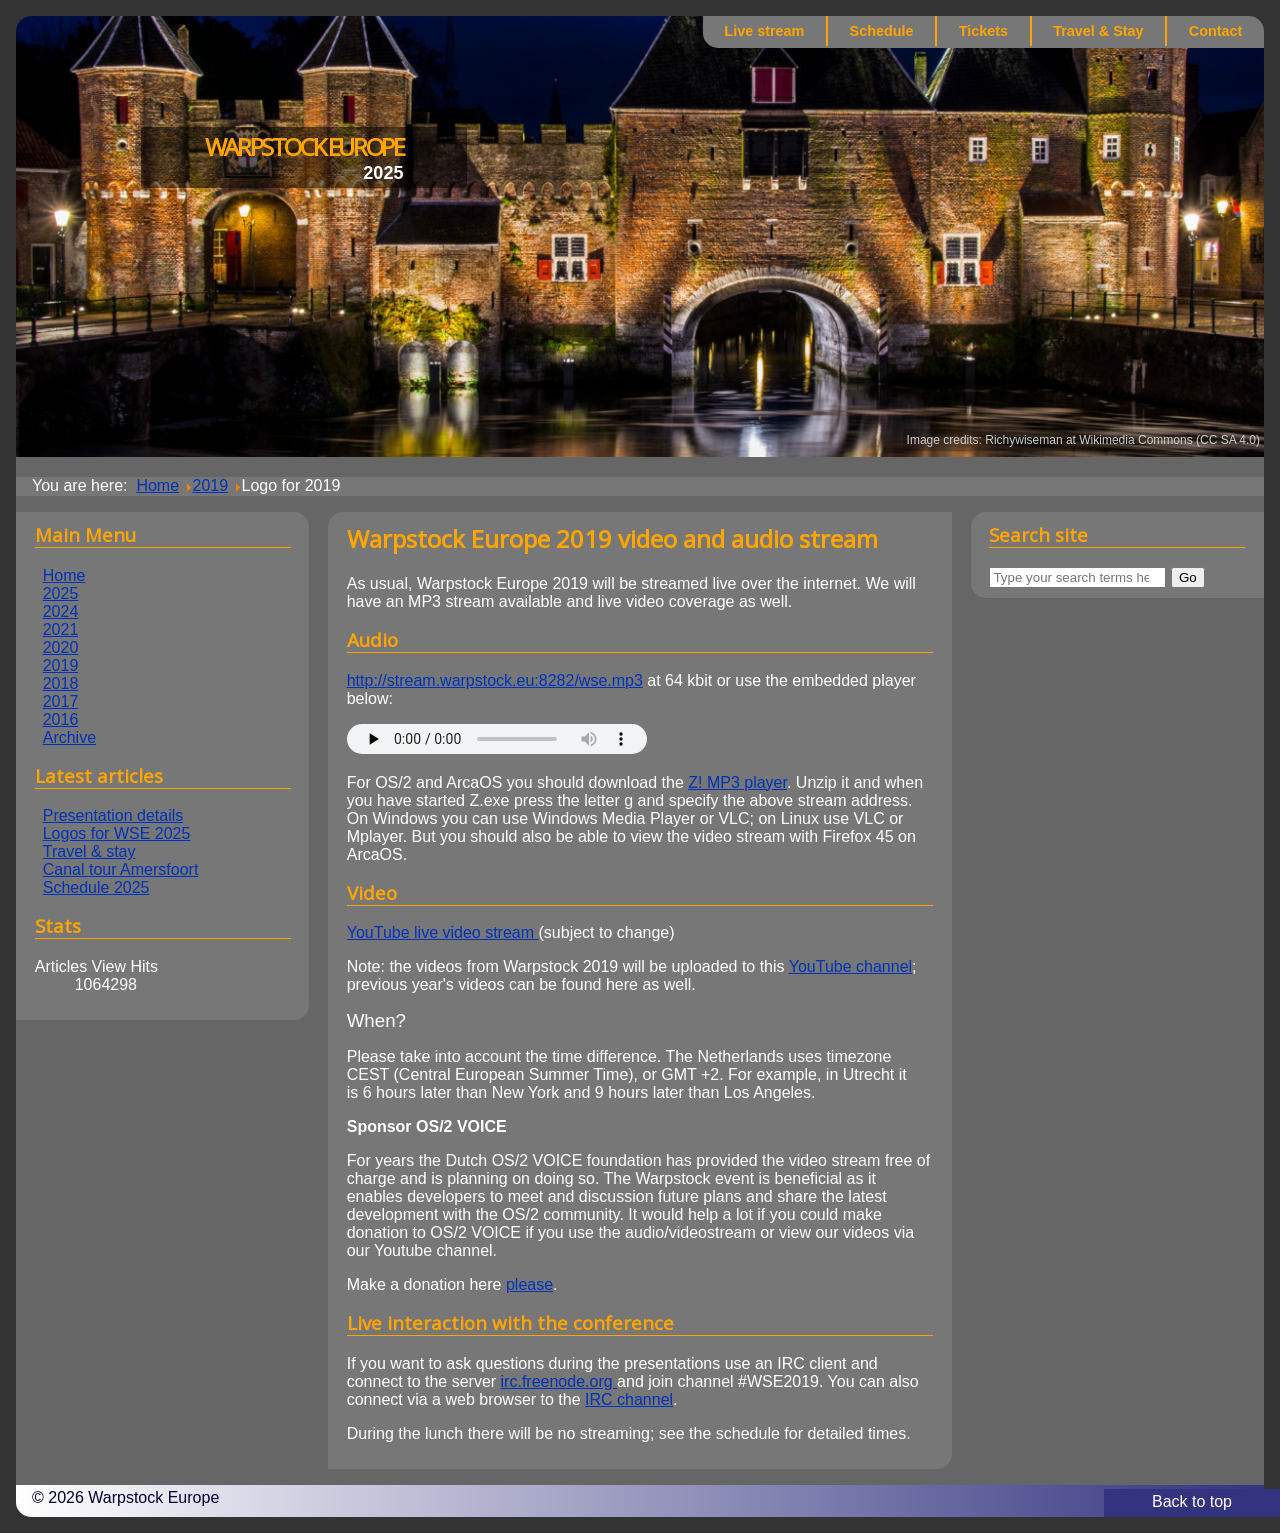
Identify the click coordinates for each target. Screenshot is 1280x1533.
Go (1188, 577)
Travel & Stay (1098, 31)
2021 (61, 629)
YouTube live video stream (443, 932)
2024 (61, 611)
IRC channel (629, 1399)
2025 (61, 593)
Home (64, 575)
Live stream (764, 31)
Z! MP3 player (737, 782)
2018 (61, 683)
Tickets (983, 31)
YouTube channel (850, 966)
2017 (61, 701)
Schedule (882, 31)
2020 (61, 647)
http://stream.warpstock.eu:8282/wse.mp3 (495, 680)
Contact (1216, 31)
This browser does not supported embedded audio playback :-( (497, 739)
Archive (69, 737)
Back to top (1192, 1501)
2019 (61, 665)
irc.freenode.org (559, 1381)
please (529, 1284)
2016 (61, 719)
